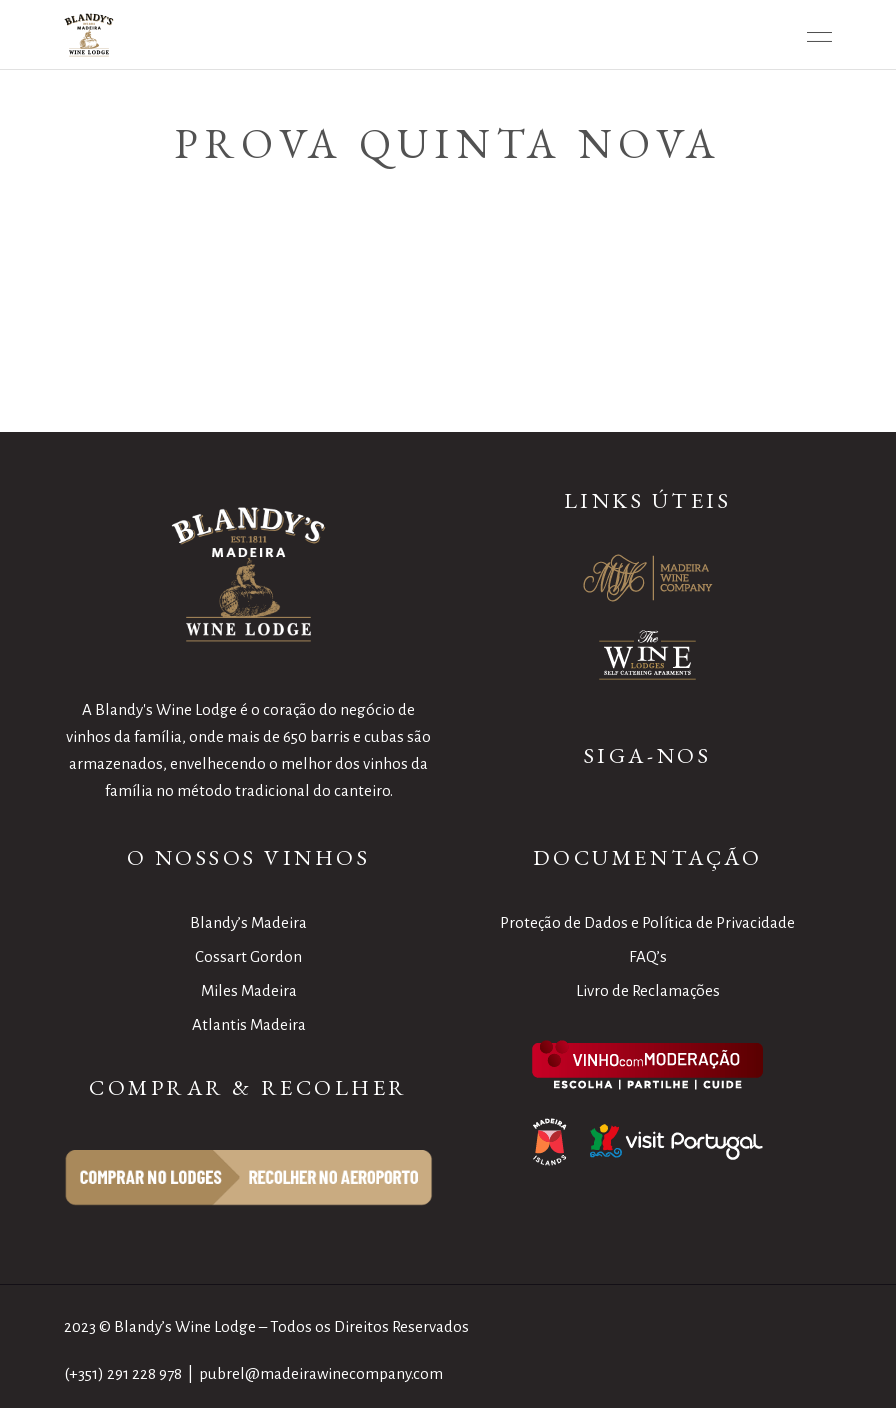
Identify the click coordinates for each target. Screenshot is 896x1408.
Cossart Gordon (248, 956)
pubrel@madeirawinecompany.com (321, 1373)
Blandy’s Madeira (248, 922)
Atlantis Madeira (249, 1024)
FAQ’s (648, 956)
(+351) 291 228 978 (123, 1373)
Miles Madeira (249, 990)
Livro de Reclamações (648, 990)
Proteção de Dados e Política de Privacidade (647, 922)
